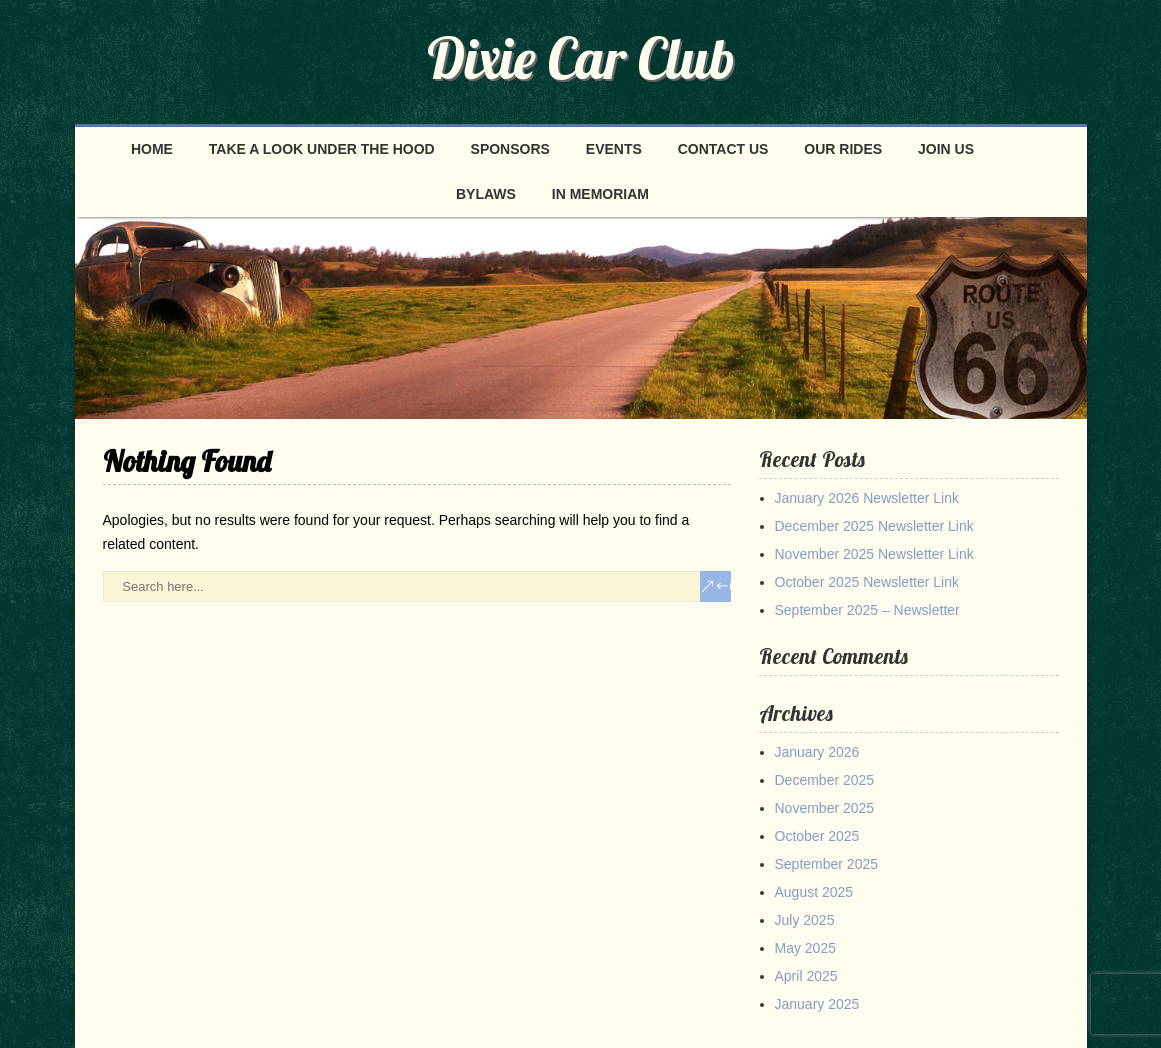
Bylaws (486, 194)
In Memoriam (600, 194)
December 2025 (825, 780)
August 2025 (814, 892)
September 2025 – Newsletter (867, 610)
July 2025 (805, 920)
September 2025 (827, 864)
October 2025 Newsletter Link (867, 582)
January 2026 (817, 752)
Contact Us (723, 149)
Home (152, 149)
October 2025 (817, 836)
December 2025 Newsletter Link (874, 526)
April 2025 (806, 976)
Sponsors (510, 149)
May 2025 (805, 948)
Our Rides (843, 149)
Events (614, 149)
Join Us (946, 149)
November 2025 (825, 808)
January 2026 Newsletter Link (867, 498)
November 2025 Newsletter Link (874, 554)
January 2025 (817, 1004)
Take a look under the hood (322, 149)
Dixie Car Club (581, 58)
